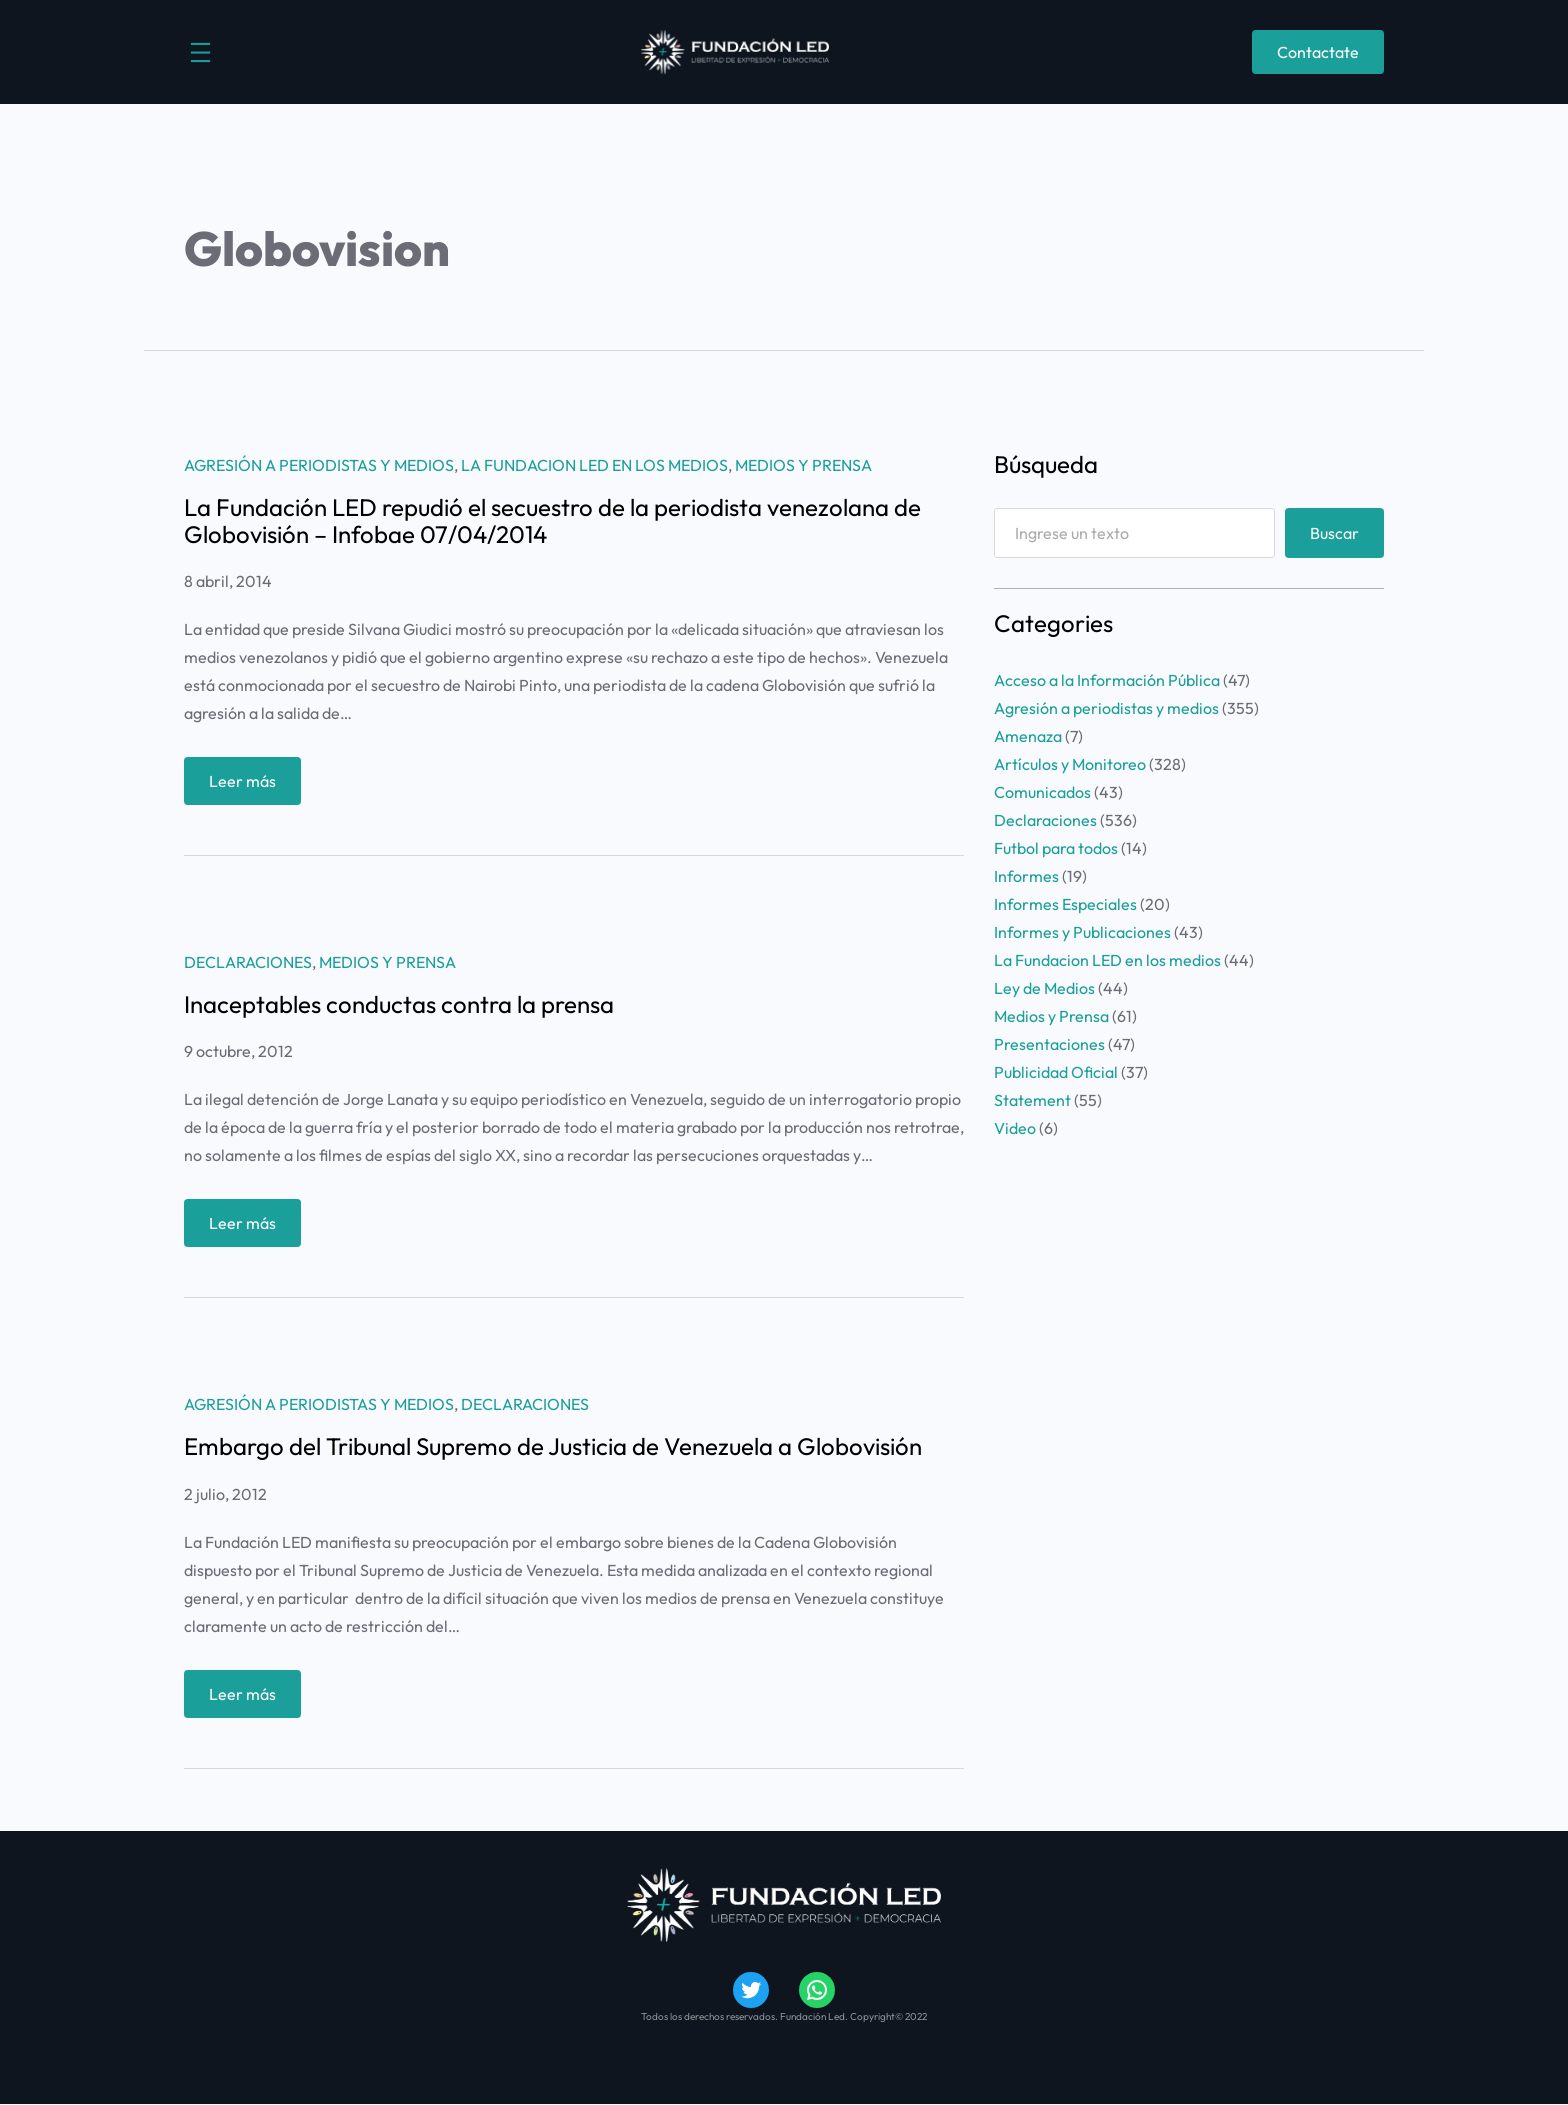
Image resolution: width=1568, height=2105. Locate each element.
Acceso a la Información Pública (1107, 680)
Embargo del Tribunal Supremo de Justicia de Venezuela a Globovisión (553, 1446)
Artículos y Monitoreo (1070, 764)
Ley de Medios (1044, 988)
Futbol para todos (1056, 848)
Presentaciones (1049, 1044)
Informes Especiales (1065, 904)
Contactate (1318, 52)
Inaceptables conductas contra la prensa (399, 1004)
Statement (1032, 1100)
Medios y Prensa (803, 465)
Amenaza (1028, 736)
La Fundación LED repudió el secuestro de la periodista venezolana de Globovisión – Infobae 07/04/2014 (552, 520)
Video (1015, 1128)
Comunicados (1042, 792)
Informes (1026, 876)
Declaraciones (248, 962)
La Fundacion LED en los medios (594, 465)
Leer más (248, 785)
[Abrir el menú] (200, 52)
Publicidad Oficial (1056, 1072)
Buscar (1334, 533)
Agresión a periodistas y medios (319, 465)
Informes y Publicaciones (1082, 932)
